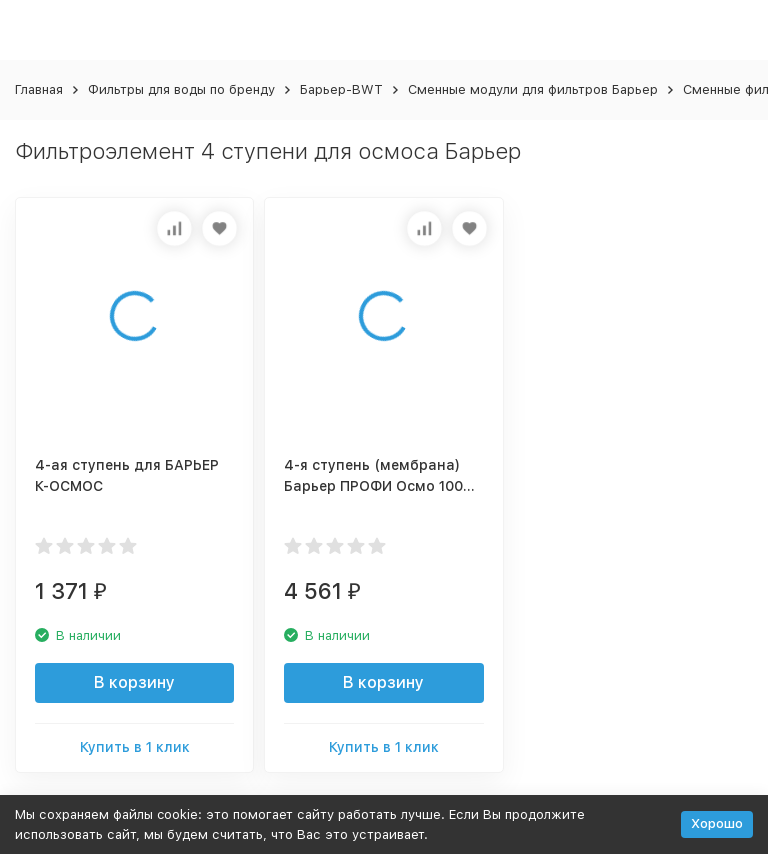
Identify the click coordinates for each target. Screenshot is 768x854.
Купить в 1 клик (135, 747)
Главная (39, 89)
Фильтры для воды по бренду (181, 89)
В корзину (134, 682)
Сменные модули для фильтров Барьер (533, 89)
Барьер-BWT (341, 89)
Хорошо (717, 823)
